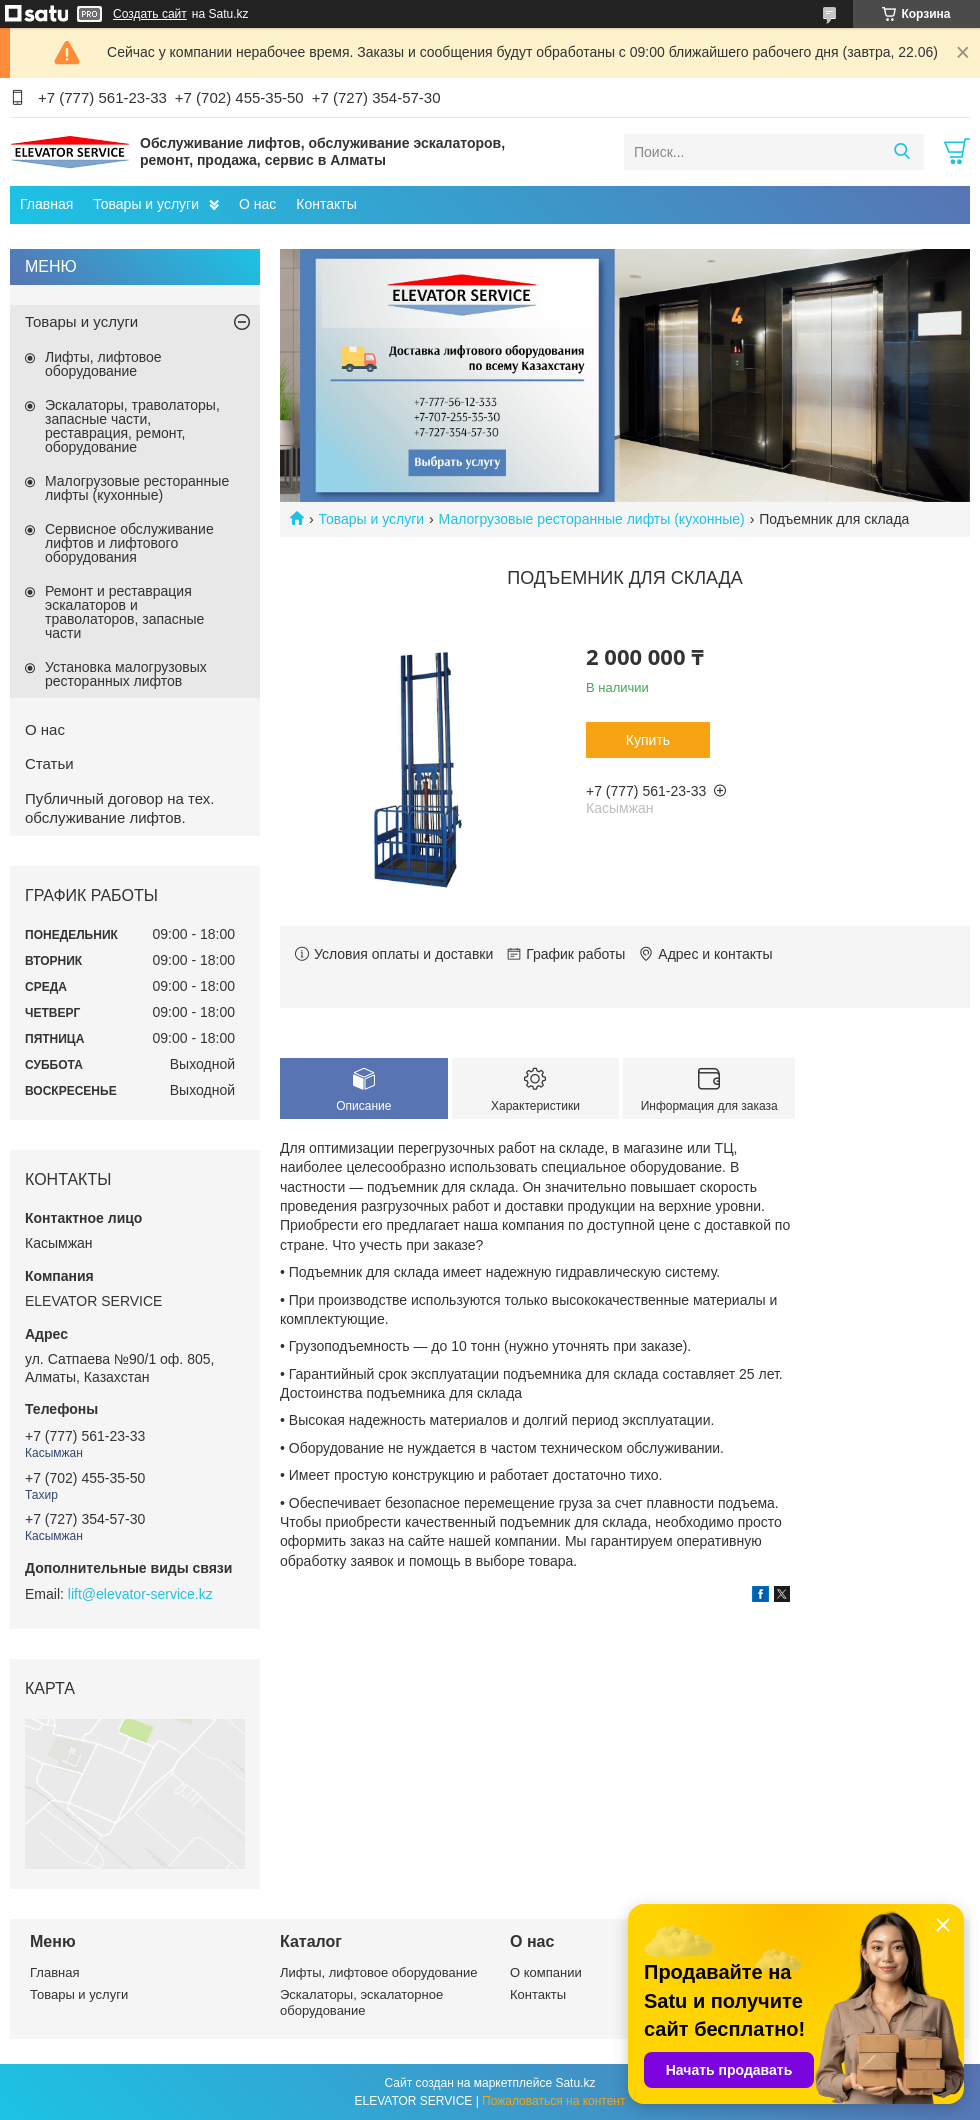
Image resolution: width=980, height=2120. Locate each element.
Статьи (49, 763)
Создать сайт (150, 14)
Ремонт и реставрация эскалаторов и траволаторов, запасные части (124, 612)
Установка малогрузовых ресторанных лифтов (126, 674)
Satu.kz (575, 2083)
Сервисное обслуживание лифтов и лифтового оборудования (129, 543)
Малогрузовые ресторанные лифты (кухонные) (592, 519)
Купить (648, 740)
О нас (257, 204)
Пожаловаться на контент (553, 2101)
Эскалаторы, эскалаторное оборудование (361, 2002)
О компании (546, 1972)
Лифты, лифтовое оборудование (103, 364)
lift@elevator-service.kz (140, 1594)
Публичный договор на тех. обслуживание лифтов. (119, 808)
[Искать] (901, 152)
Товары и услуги (146, 204)
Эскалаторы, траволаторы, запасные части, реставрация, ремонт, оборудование (132, 426)
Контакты (326, 204)
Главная (46, 204)
